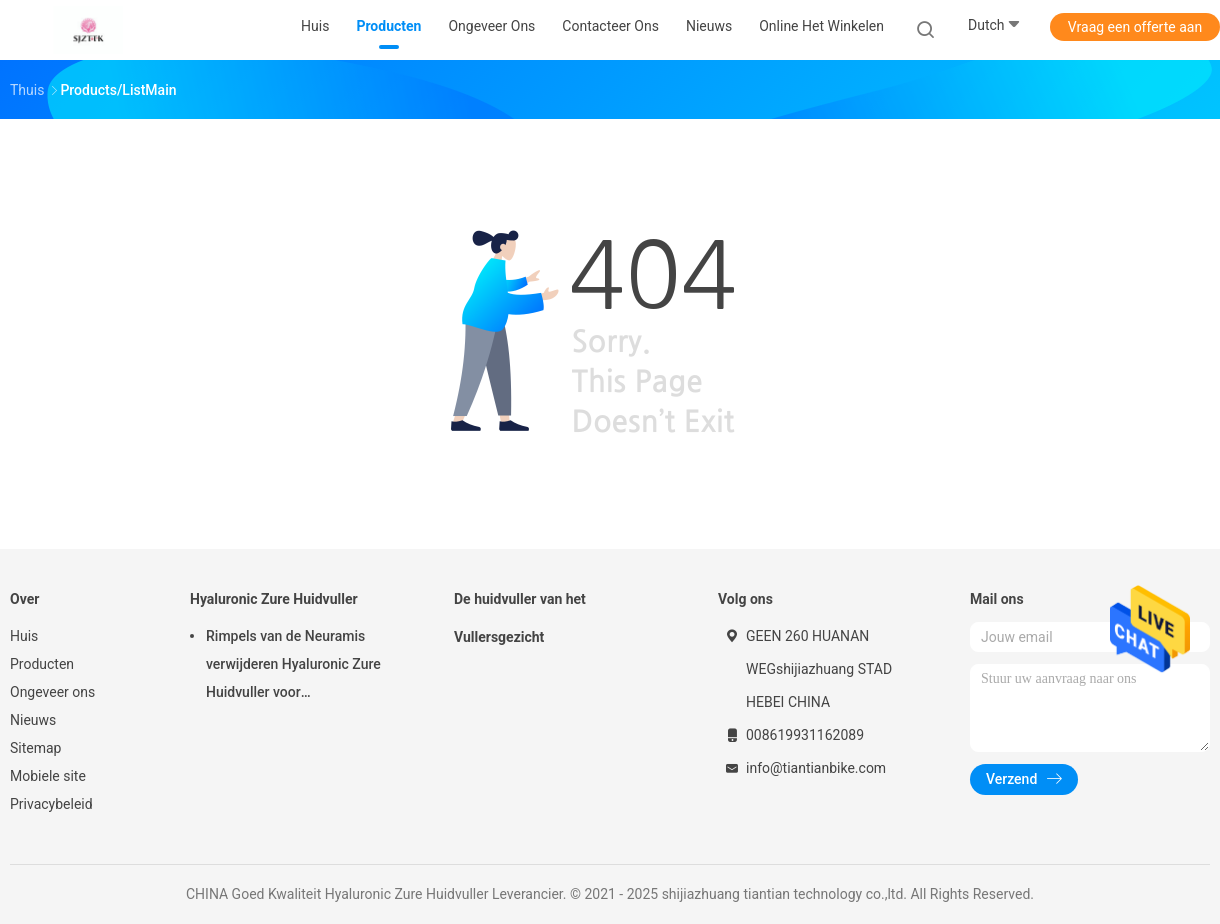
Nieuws (33, 720)
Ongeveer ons (52, 692)
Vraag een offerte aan (1135, 27)
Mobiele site (48, 776)
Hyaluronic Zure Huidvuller (274, 599)
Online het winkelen (821, 26)
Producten (42, 664)
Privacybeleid (51, 804)
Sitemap (35, 748)
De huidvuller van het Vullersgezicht (520, 618)
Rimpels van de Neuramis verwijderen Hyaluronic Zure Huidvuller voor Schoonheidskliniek (293, 667)
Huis (24, 636)
